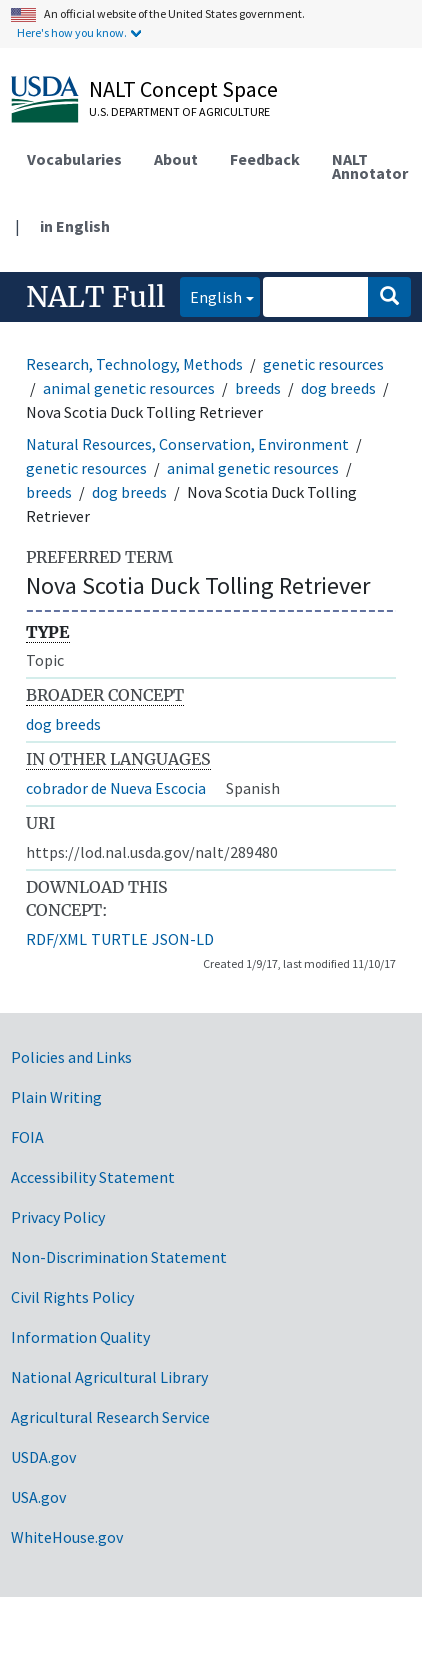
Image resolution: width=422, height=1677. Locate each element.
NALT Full (95, 297)
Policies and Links (71, 1057)
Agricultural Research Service (110, 1417)
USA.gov (38, 1497)
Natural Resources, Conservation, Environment (187, 444)
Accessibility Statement (93, 1177)
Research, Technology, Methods (134, 364)
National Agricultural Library (109, 1377)
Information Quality (80, 1337)
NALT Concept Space (183, 89)
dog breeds (338, 388)
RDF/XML (56, 939)
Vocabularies (74, 159)
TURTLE (119, 939)
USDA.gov (43, 1457)
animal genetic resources (129, 388)
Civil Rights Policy (72, 1297)
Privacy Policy (58, 1217)
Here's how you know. (72, 32)
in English (75, 226)
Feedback (265, 159)
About (176, 159)
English (211, 295)
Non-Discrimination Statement (119, 1257)
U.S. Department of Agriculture (179, 111)
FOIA (27, 1137)
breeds (258, 388)
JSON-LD (183, 939)
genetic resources (323, 364)
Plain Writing (56, 1097)
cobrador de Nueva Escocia (116, 788)
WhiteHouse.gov (67, 1537)
